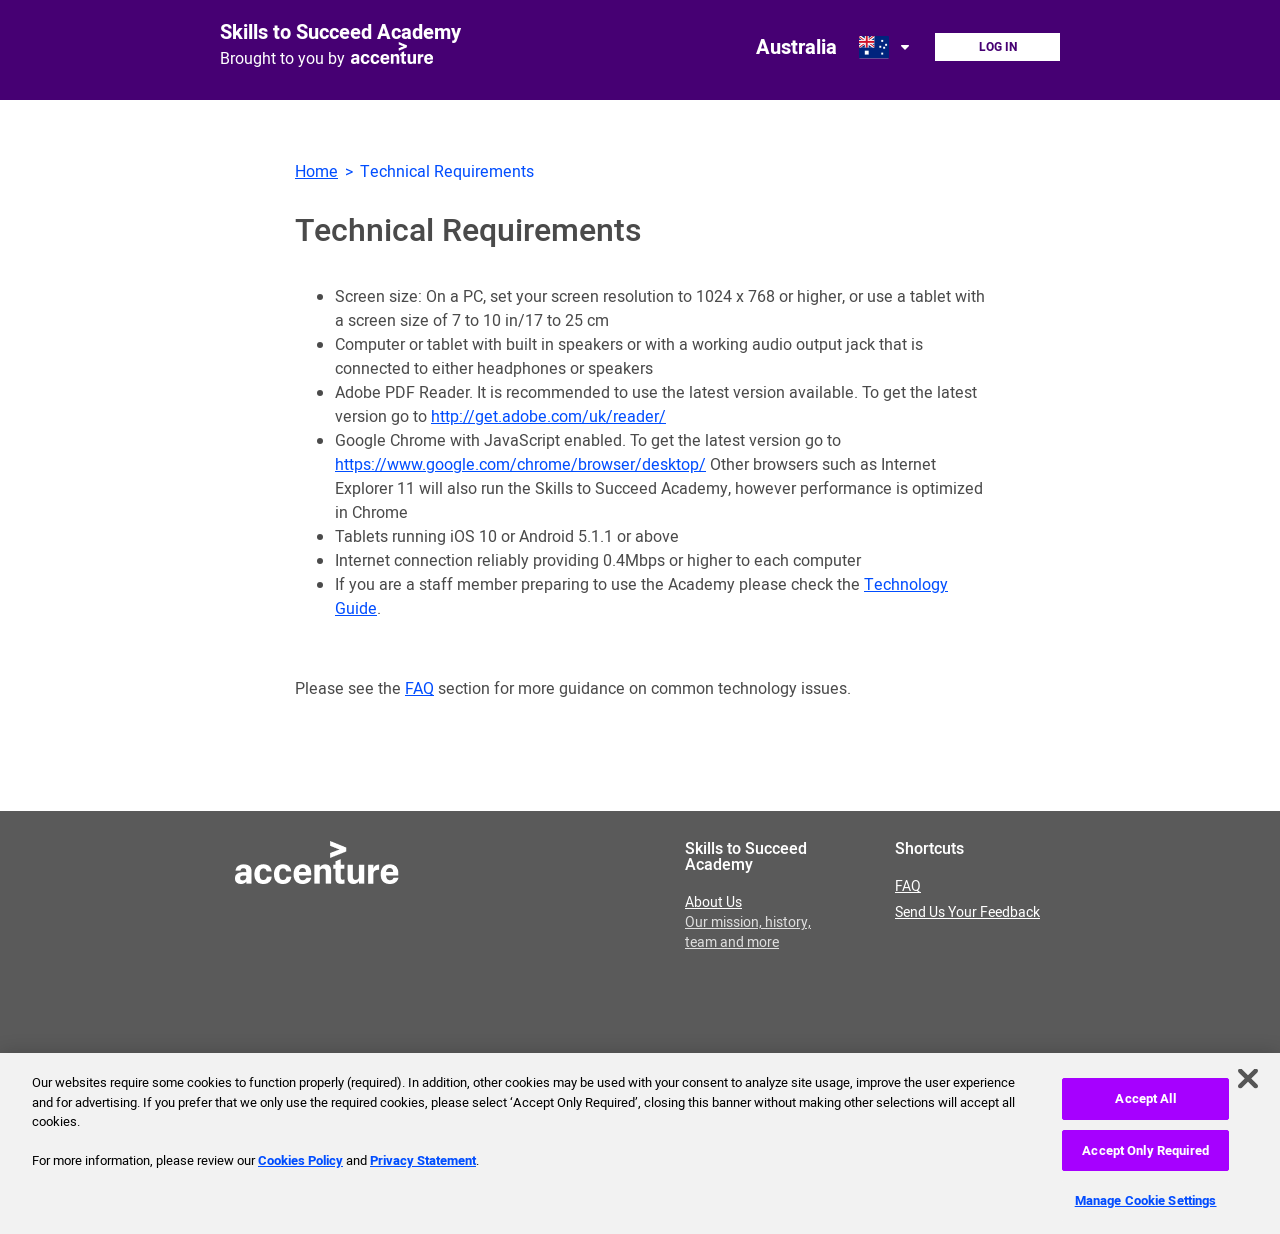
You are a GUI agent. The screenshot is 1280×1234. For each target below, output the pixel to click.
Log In (998, 47)
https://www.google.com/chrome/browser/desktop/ (520, 465)
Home (316, 172)
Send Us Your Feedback (967, 913)
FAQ (419, 689)
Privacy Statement (423, 1165)
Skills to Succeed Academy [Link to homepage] (340, 32)
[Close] (1248, 1083)
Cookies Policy (300, 1165)
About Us (748, 923)
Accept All (1145, 1103)
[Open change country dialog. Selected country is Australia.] (886, 47)
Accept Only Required (1145, 1155)
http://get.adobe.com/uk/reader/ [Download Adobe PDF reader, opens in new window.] (548, 417)
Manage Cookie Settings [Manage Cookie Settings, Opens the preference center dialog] (1146, 1205)
